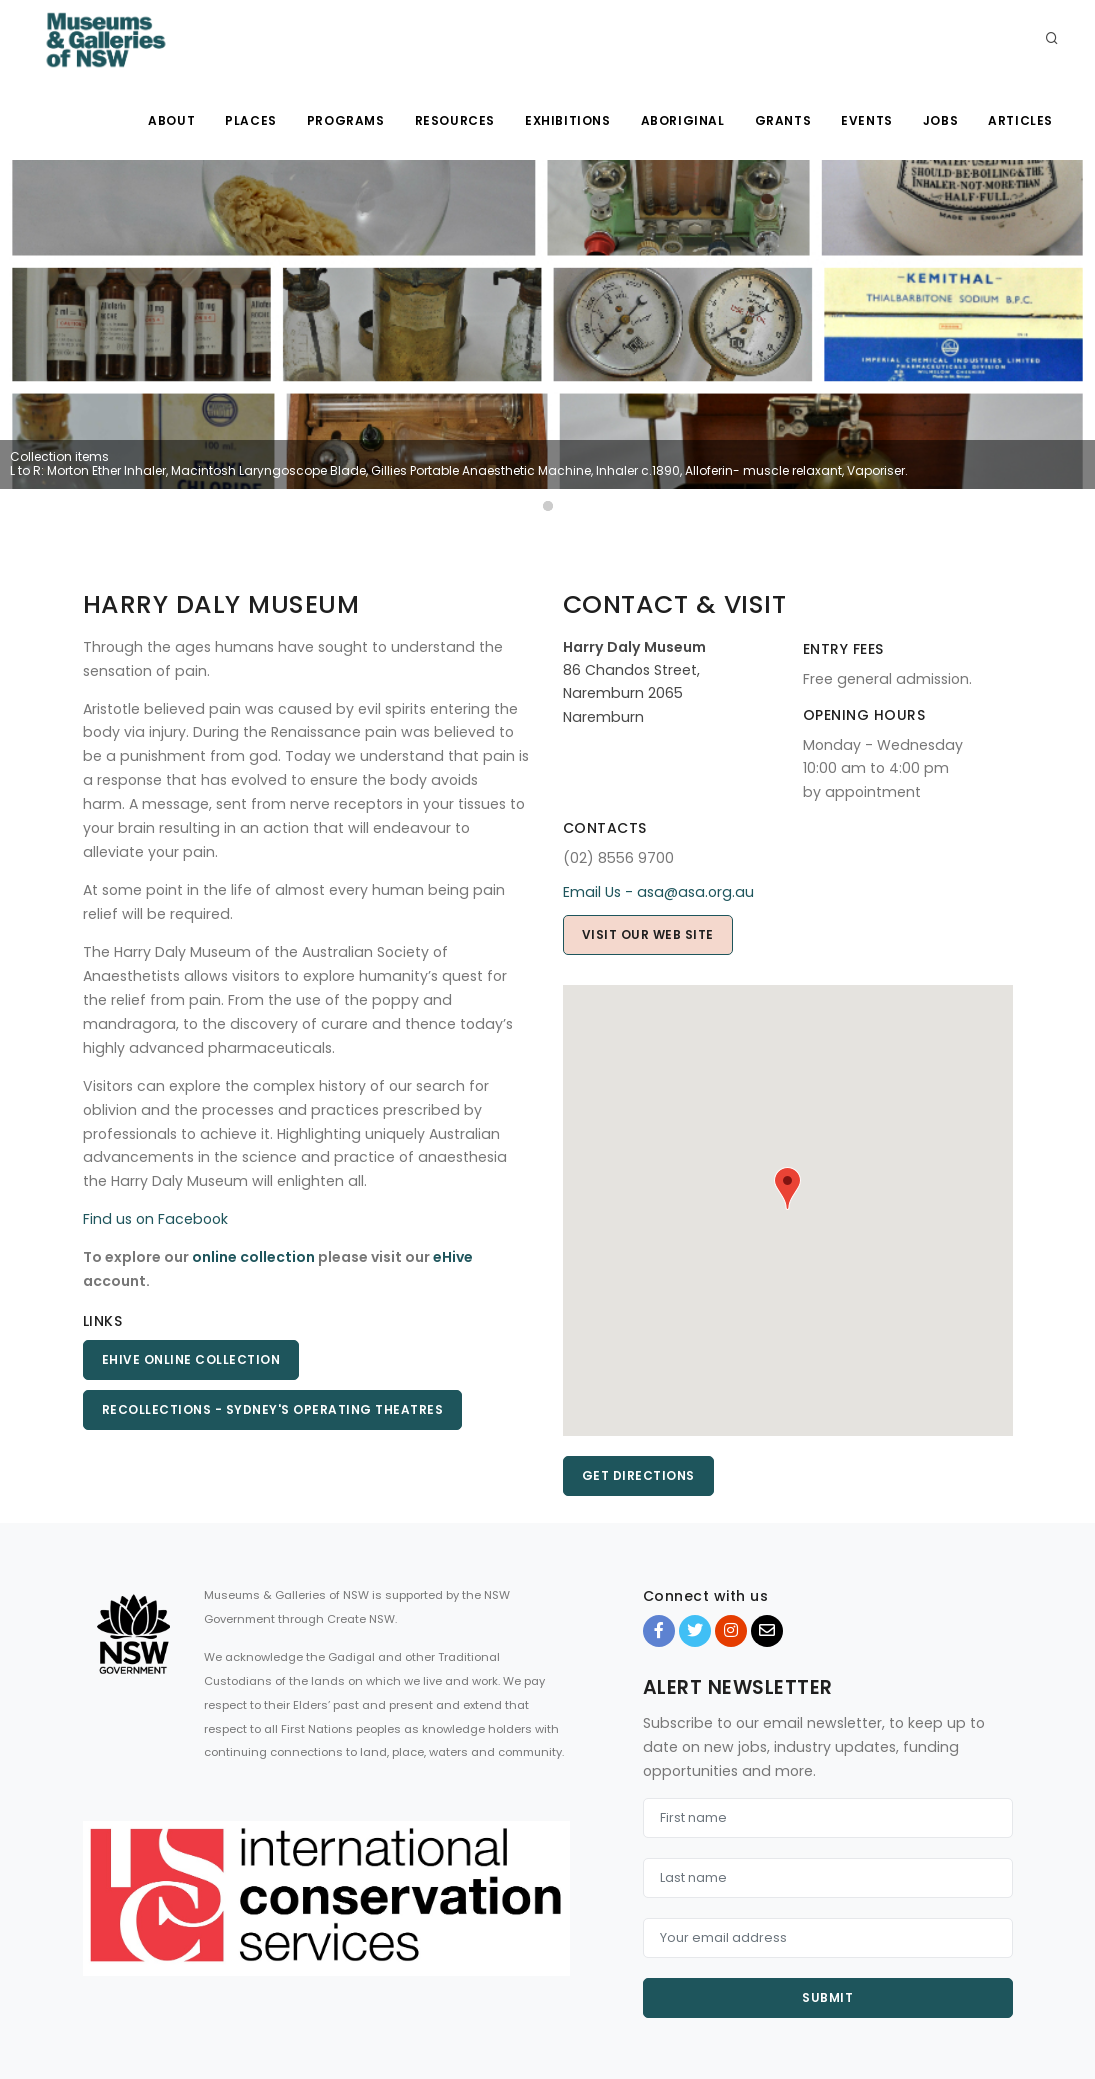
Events (867, 120)
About (171, 120)
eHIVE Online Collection (191, 1359)
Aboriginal (683, 120)
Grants (783, 120)
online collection (253, 1257)
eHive (453, 1257)
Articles (1020, 120)
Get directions (638, 1475)
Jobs (940, 120)
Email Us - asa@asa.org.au (658, 892)
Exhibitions (568, 120)
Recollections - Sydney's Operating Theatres (273, 1409)
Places (251, 120)
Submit (827, 1997)
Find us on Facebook (155, 1219)
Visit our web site (648, 934)
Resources (455, 120)
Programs (346, 120)
